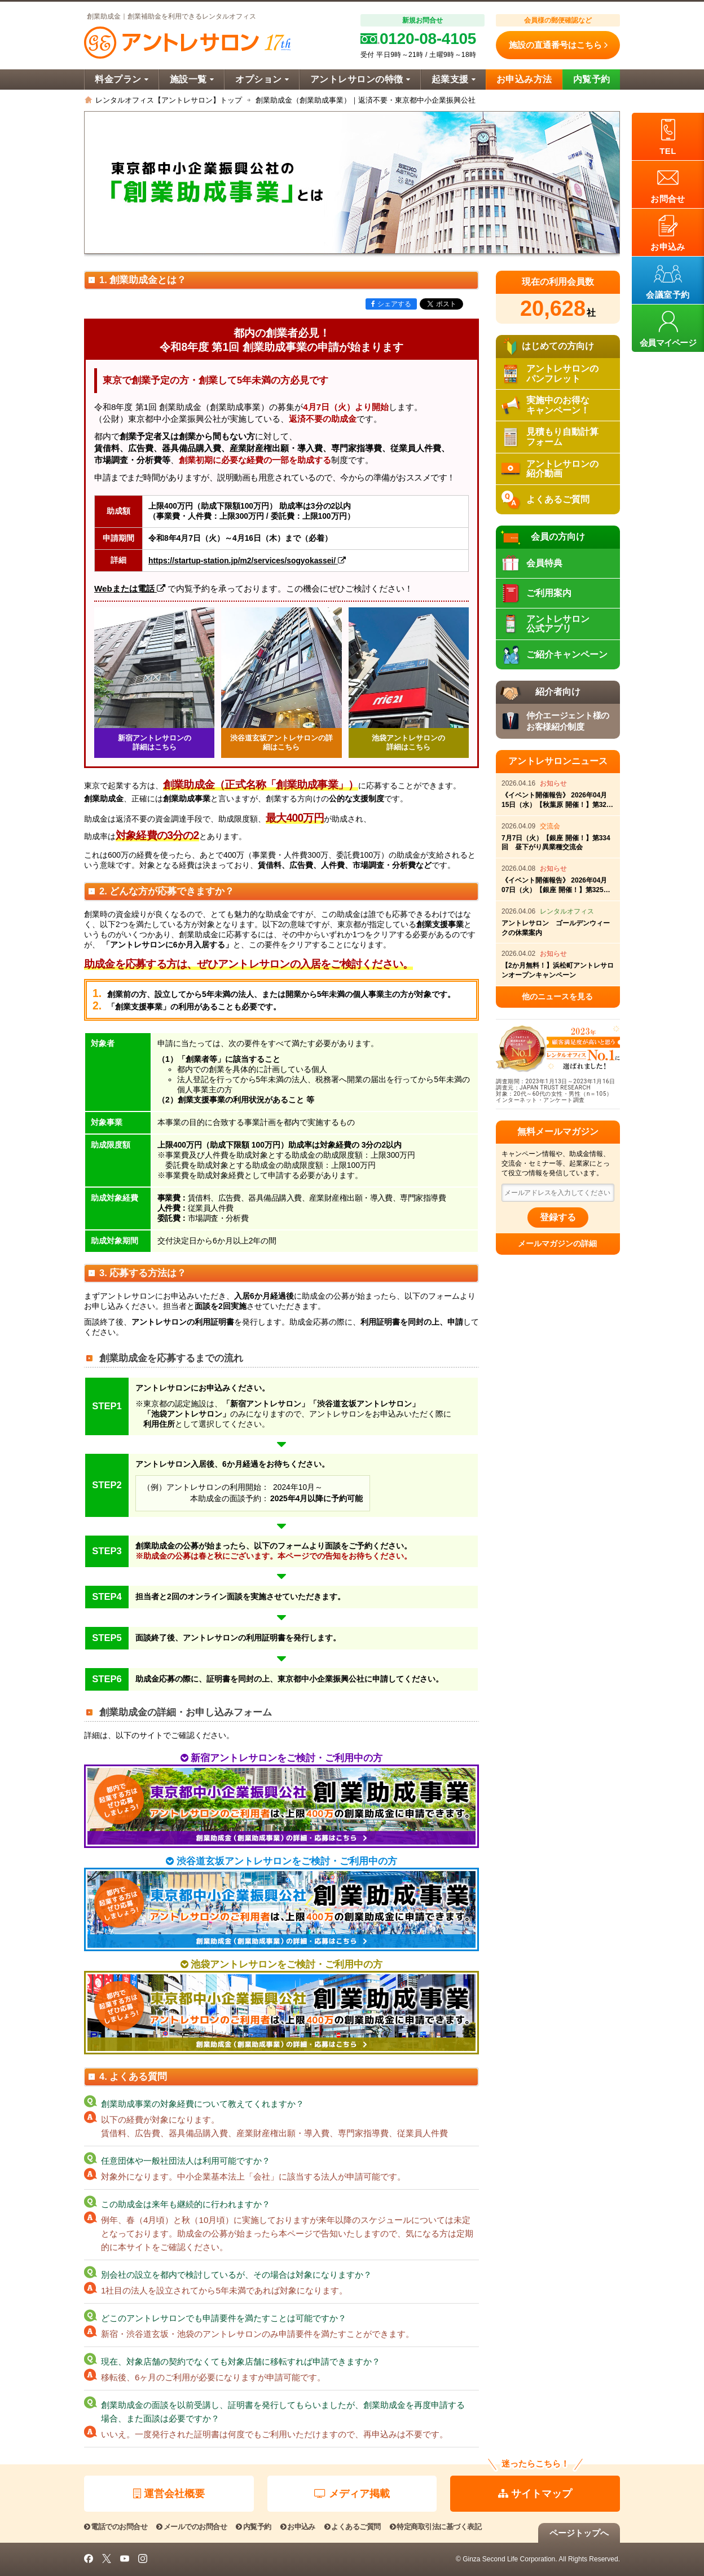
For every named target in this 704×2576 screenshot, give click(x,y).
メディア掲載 (352, 2493)
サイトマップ (535, 2493)
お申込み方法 (524, 79)
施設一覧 (192, 79)
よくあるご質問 (352, 2526)
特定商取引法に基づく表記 (435, 2526)
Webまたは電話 (129, 588)
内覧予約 (591, 79)
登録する (558, 1217)
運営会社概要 (169, 2493)
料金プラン (121, 79)
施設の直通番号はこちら (558, 45)
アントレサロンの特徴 (360, 79)
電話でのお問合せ (115, 2526)
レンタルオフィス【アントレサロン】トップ (168, 100)
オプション (262, 79)
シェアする (391, 304)
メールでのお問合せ (191, 2526)
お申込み (297, 2526)
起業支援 (454, 79)
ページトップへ (579, 2533)
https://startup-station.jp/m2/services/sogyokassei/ (247, 561)
